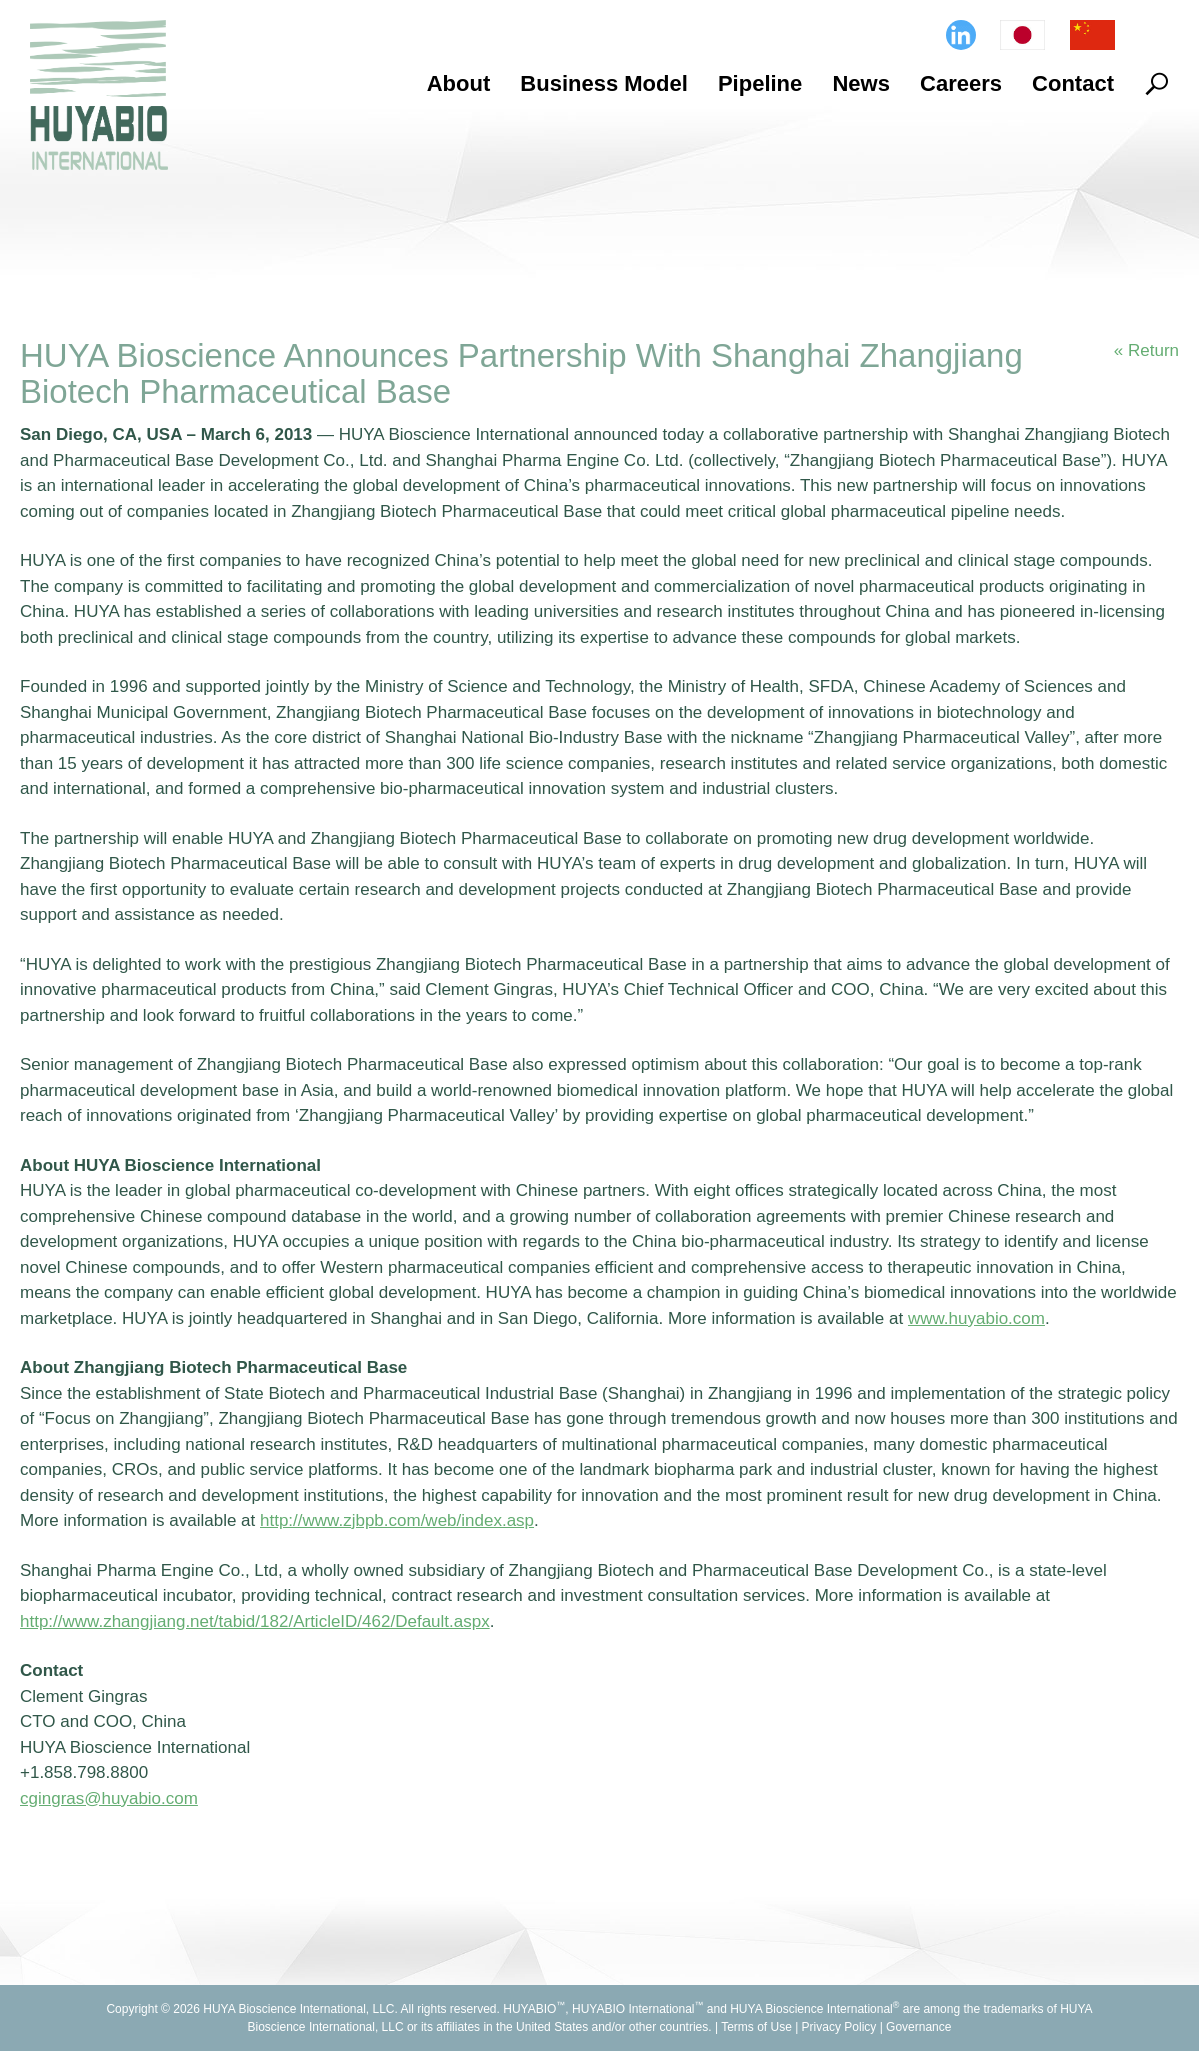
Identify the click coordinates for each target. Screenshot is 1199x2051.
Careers (961, 83)
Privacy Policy (839, 2027)
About (459, 83)
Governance (918, 2027)
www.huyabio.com (976, 1318)
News (860, 83)
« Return (1146, 350)
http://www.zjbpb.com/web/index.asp (397, 1520)
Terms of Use (756, 2027)
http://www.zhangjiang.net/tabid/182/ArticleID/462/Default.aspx (255, 1621)
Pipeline (760, 83)
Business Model (603, 83)
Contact (1073, 83)
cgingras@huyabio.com (109, 1798)
